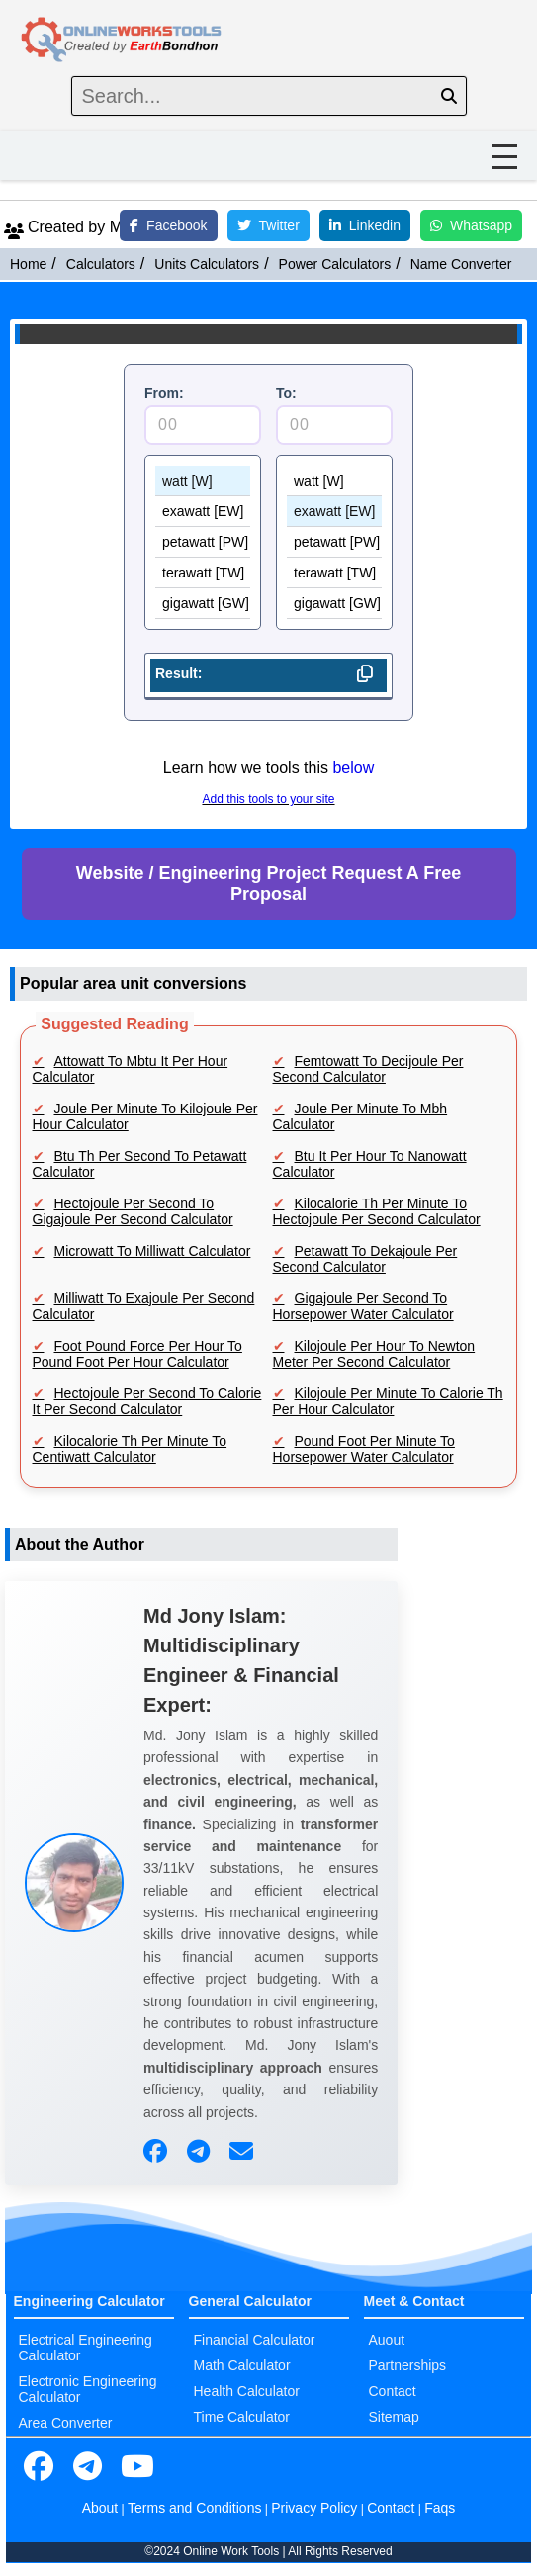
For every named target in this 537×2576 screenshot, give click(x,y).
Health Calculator (247, 2391)
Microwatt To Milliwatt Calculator (152, 1251)
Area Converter (66, 2423)
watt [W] (202, 481)
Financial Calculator (254, 2340)
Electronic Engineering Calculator (88, 2389)
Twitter (268, 225)
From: (164, 392)
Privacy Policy (314, 2508)
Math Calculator (242, 2365)
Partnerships (408, 2365)
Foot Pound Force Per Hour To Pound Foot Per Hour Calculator (137, 1354)
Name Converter (461, 264)
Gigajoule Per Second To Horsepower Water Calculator (363, 1306)
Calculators (100, 264)
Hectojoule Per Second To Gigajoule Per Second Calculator (133, 1211)
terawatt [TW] (202, 573)
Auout (387, 2340)
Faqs (439, 2508)
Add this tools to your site (268, 799)
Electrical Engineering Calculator (85, 2347)
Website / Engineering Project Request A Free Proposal (268, 883)
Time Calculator (242, 2417)
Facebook (168, 225)
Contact (392, 2391)
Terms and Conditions (194, 2508)
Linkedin (365, 225)
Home (28, 264)
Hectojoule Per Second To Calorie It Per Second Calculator (147, 1401)
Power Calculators (335, 264)
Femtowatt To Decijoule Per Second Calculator (368, 1069)
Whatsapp (471, 225)
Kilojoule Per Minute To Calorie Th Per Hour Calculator (388, 1401)
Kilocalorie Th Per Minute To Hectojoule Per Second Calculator (377, 1211)
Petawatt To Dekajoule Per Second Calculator (365, 1259)
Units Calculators (206, 264)
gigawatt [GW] (202, 603)
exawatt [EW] (202, 511)
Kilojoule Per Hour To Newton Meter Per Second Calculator (374, 1354)
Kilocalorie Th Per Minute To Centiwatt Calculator (130, 1449)
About (100, 2508)
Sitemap (394, 2417)
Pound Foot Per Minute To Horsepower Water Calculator (364, 1449)
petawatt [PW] (202, 542)
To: (286, 392)
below (353, 767)
